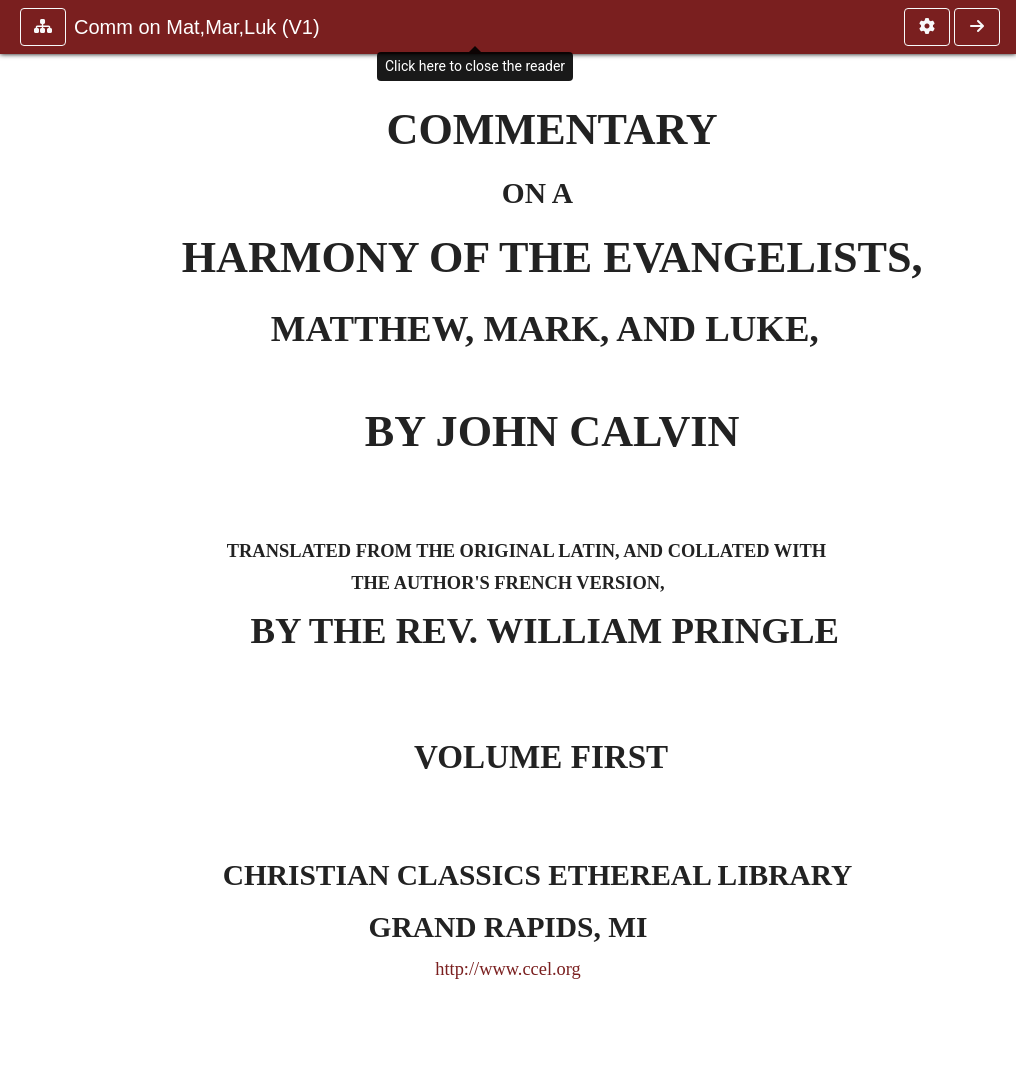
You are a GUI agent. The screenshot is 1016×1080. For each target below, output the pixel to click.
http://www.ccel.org (508, 969)
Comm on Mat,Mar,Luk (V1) (197, 27)
